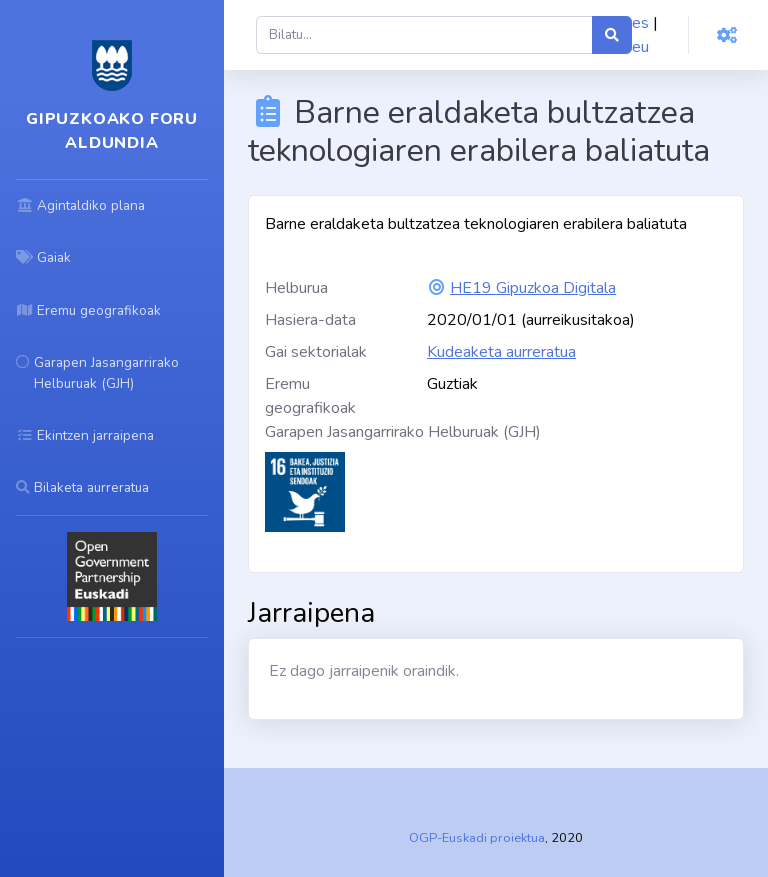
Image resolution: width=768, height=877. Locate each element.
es (640, 23)
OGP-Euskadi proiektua (477, 838)
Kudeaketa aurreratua (501, 352)
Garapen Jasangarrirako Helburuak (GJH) (403, 432)
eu (640, 47)
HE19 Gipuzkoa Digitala (533, 288)
